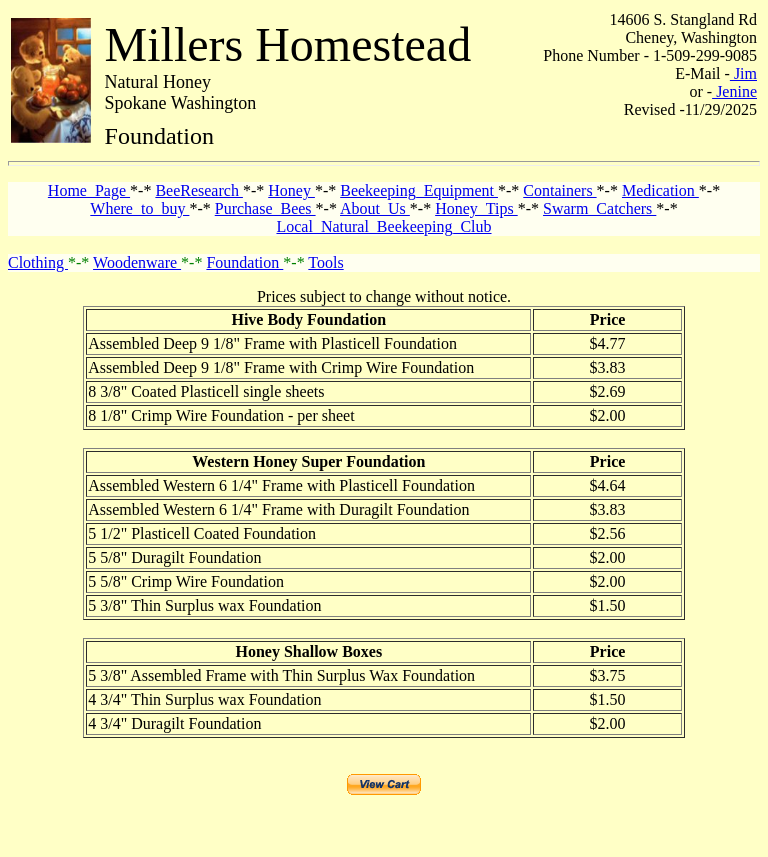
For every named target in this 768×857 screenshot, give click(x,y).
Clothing (38, 262)
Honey (291, 190)
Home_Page (89, 190)
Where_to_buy (139, 208)
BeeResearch (199, 190)
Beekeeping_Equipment (419, 190)
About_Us (375, 208)
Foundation (244, 262)
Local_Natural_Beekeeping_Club (383, 226)
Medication (660, 190)
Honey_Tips (476, 208)
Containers (559, 190)
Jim (743, 73)
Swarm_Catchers (599, 208)
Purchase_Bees (265, 208)
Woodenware (137, 262)
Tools (325, 262)
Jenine (734, 91)
